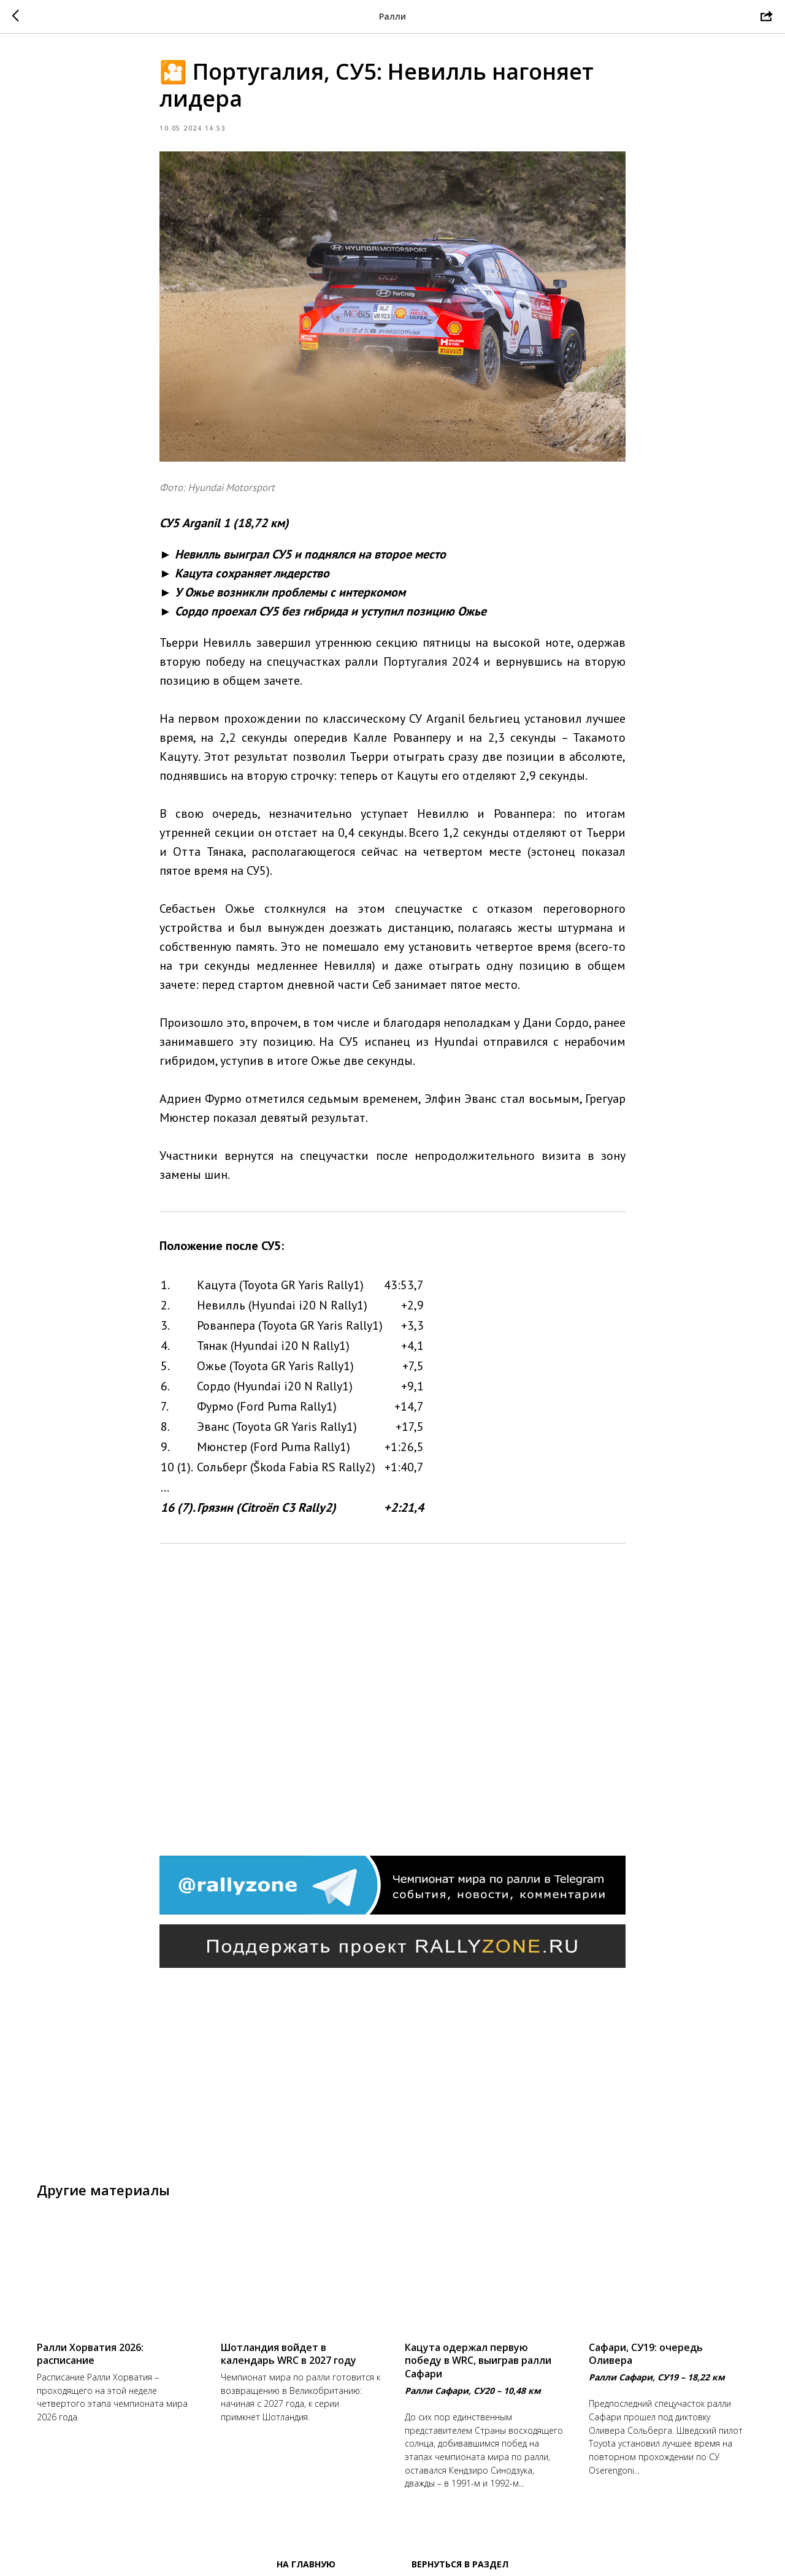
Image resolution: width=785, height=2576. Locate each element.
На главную (306, 2564)
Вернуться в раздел (460, 2564)
